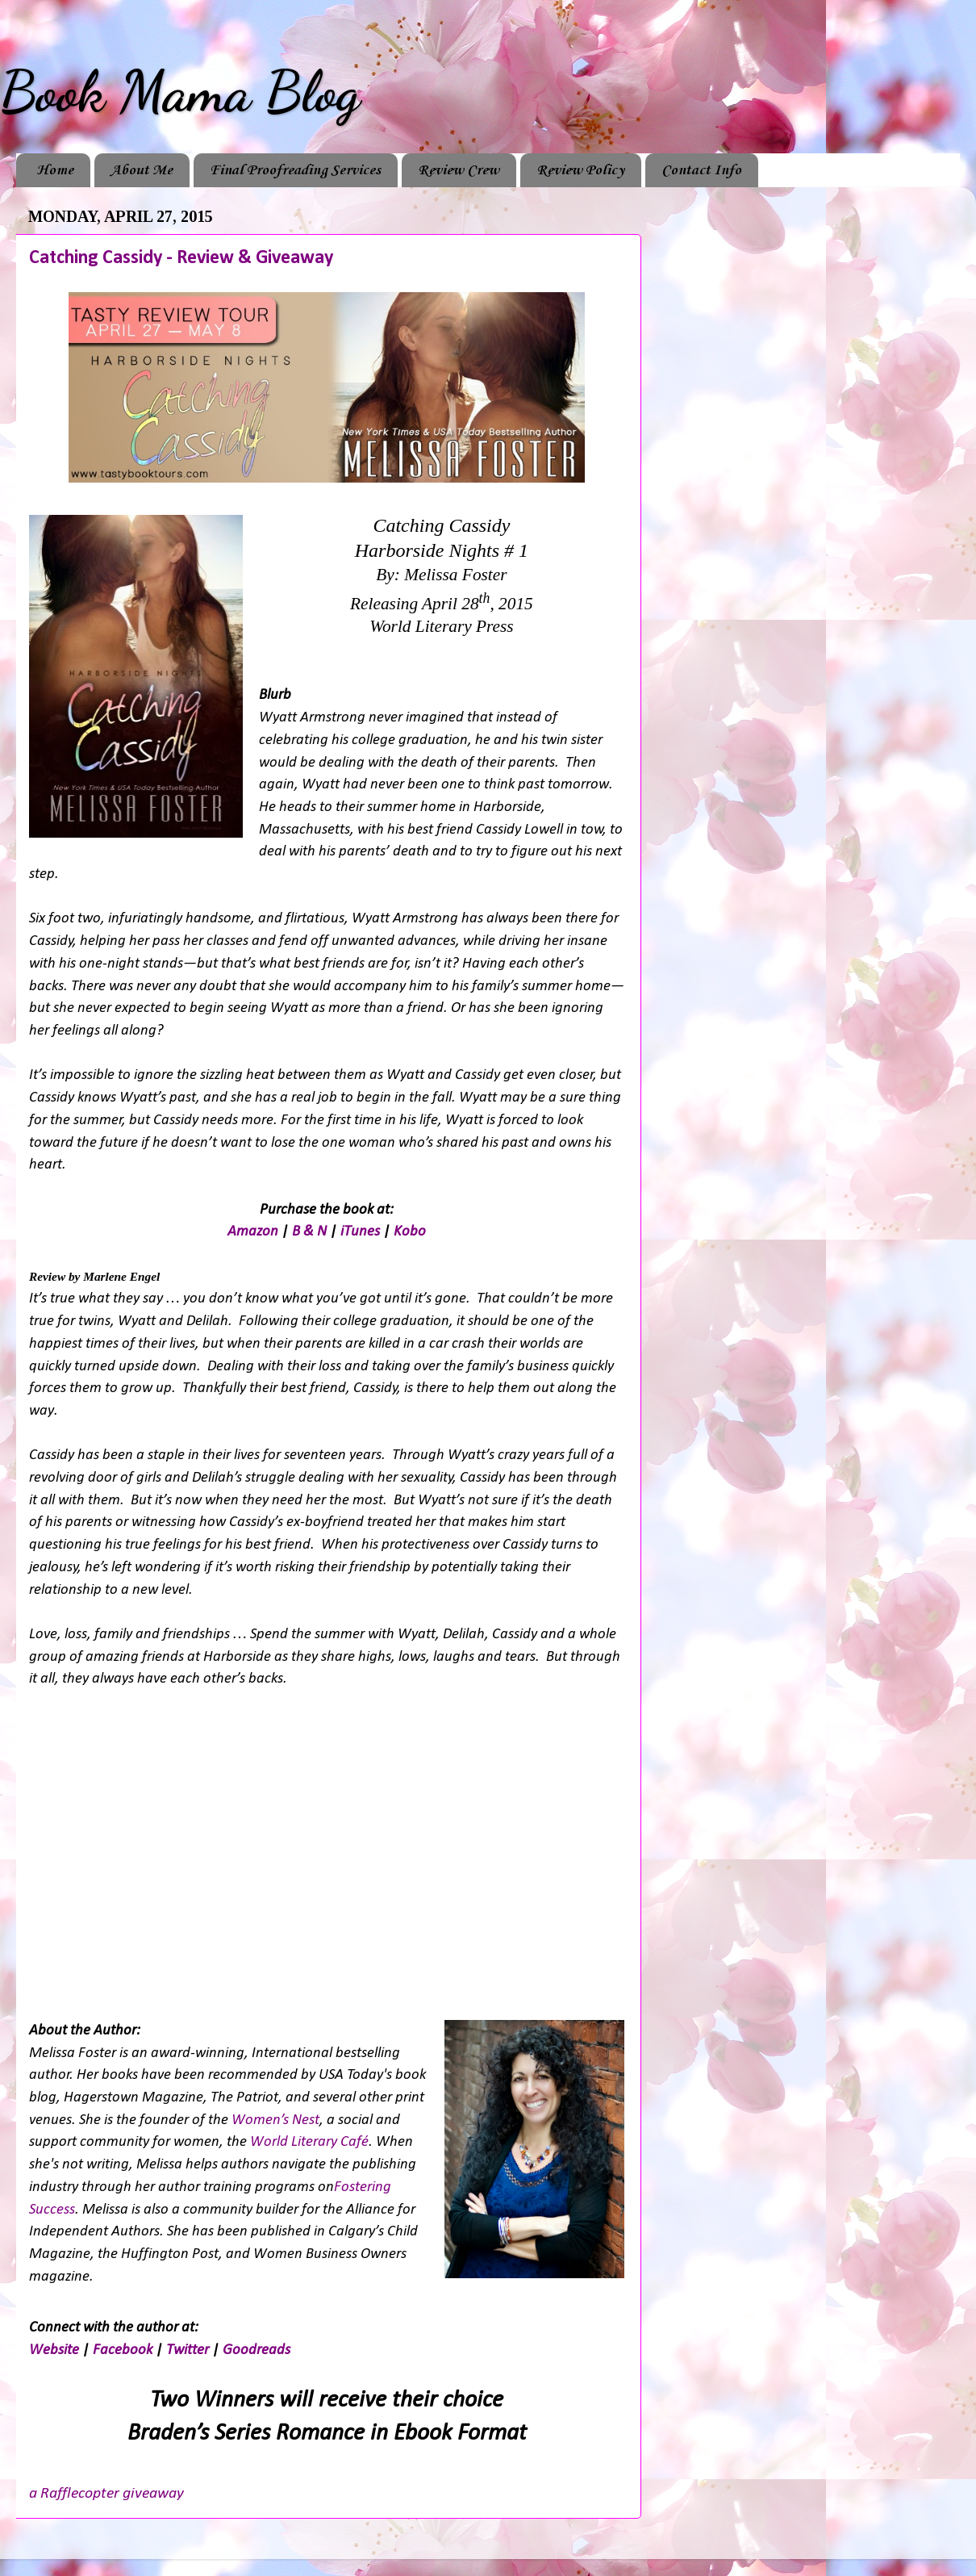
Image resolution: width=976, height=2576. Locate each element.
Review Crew (458, 170)
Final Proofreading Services (295, 170)
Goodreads (256, 2350)
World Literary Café (309, 2142)
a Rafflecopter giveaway (106, 2494)
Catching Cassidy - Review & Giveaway (181, 258)
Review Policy (580, 170)
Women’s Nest (275, 2120)
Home (54, 170)
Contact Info (701, 170)
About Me (142, 170)
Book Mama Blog (180, 92)
